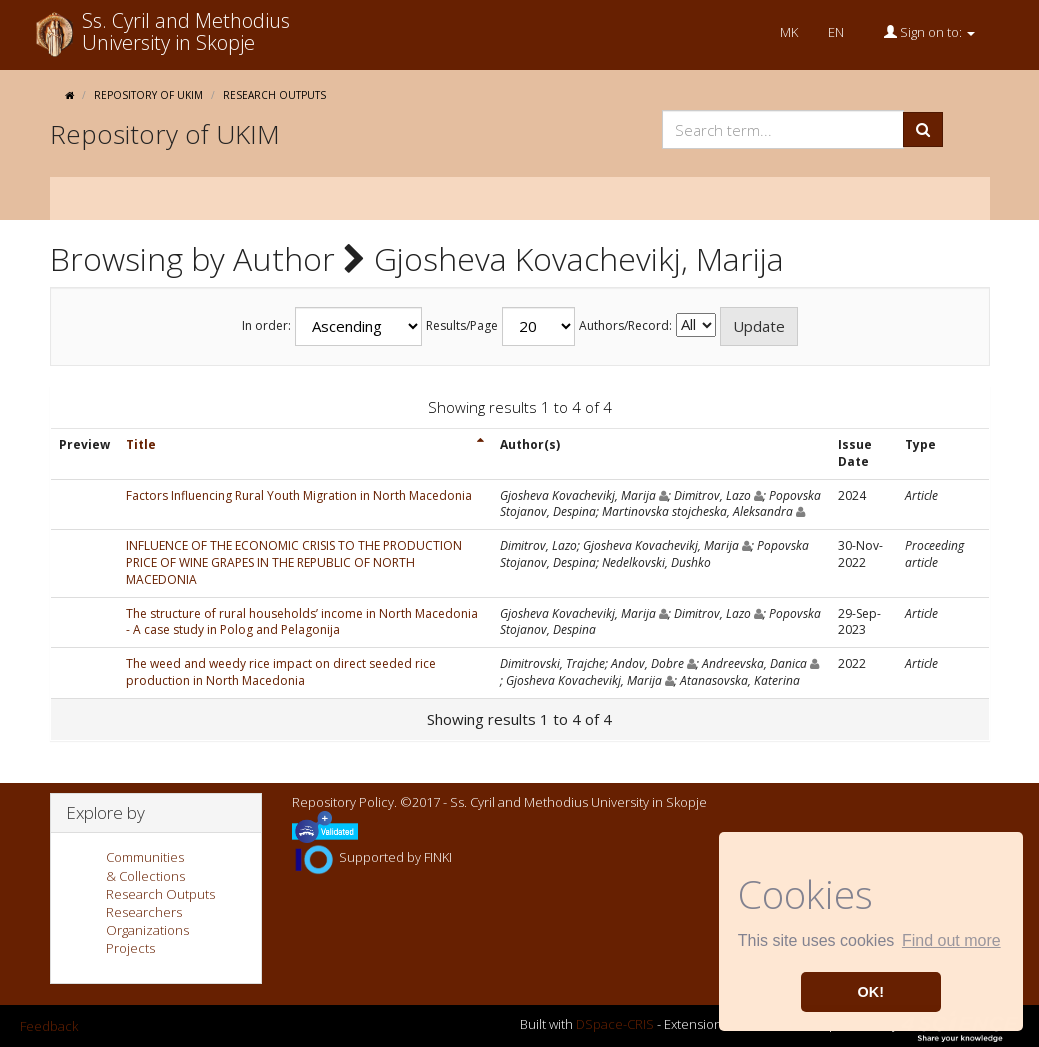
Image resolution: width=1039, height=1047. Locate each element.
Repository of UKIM (148, 95)
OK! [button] (871, 992)
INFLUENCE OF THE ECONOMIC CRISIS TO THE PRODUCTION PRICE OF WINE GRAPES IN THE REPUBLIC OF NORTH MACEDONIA (294, 562)
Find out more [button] (951, 940)
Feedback (49, 1026)
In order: (266, 326)
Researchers (144, 912)
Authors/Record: (625, 326)
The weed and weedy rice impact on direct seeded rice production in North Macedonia (281, 672)
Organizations (147, 930)
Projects (130, 948)
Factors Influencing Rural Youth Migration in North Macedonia (299, 495)
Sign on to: (929, 32)
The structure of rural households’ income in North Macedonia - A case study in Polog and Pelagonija (302, 622)
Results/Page (462, 326)
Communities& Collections (145, 866)
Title (141, 444)
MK (789, 32)
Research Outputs (274, 95)
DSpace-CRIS (615, 1025)
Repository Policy (343, 802)
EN (836, 32)
